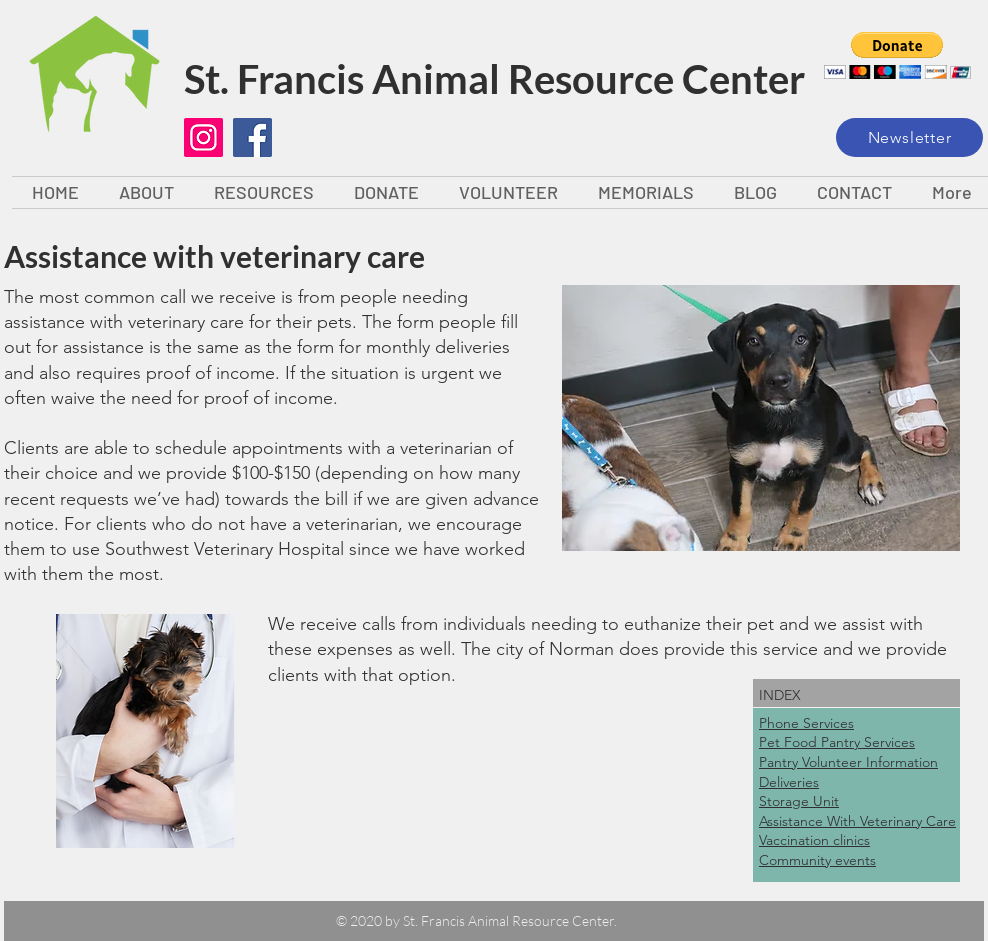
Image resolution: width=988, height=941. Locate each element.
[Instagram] (203, 137)
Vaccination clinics (814, 840)
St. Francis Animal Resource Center (494, 79)
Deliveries (789, 782)
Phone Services (806, 723)
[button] (897, 55)
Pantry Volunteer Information (848, 762)
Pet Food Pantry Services (837, 742)
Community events (817, 860)
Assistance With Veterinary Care (857, 821)
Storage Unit (799, 801)
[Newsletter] (909, 137)
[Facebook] (252, 137)
